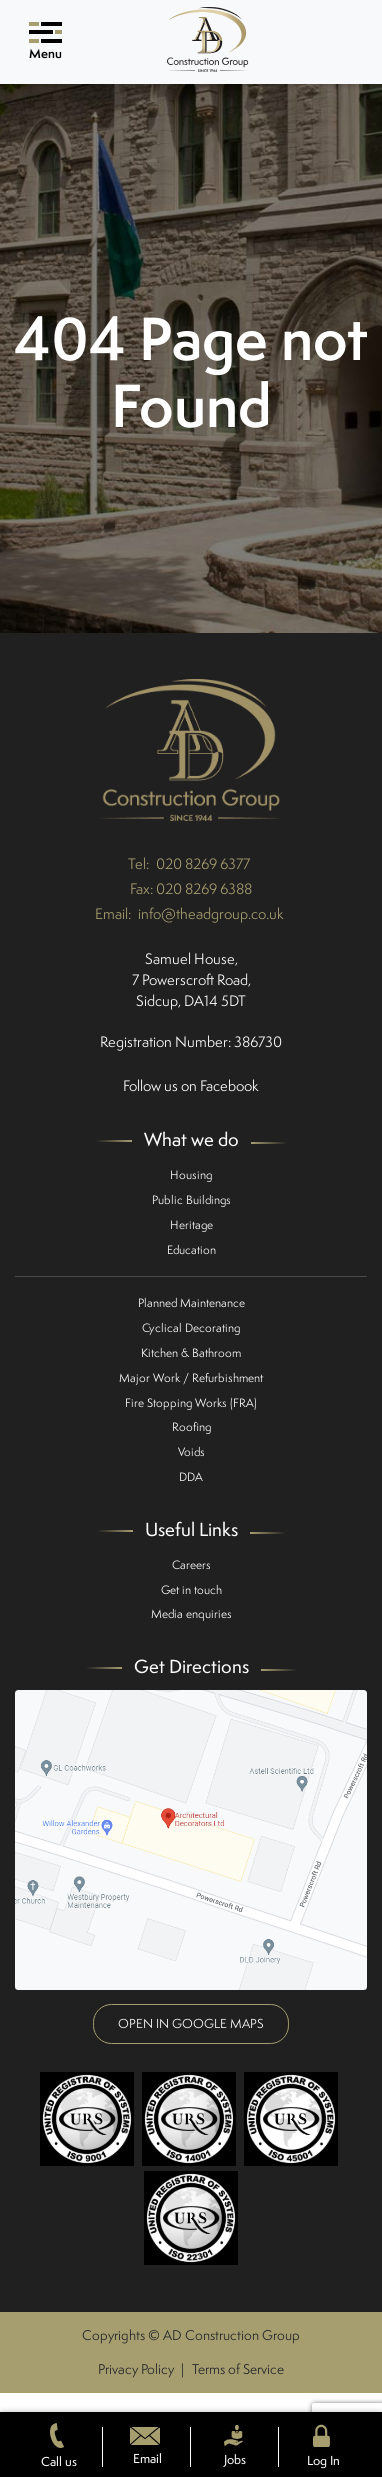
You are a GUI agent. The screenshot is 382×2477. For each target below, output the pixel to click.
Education (191, 1249)
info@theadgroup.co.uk (211, 913)
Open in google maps (191, 2023)
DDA (191, 1476)
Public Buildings (191, 1199)
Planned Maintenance (191, 1302)
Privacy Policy (136, 2369)
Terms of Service (238, 2369)
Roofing (191, 1426)
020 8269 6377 (203, 863)
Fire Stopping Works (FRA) (191, 1402)
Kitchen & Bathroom (191, 1352)
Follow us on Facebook (191, 1085)
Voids (191, 1451)
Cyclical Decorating (191, 1327)
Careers (191, 1564)
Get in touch (191, 1589)
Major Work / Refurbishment (191, 1377)
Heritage (191, 1224)
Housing (191, 1174)
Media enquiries (191, 1613)
